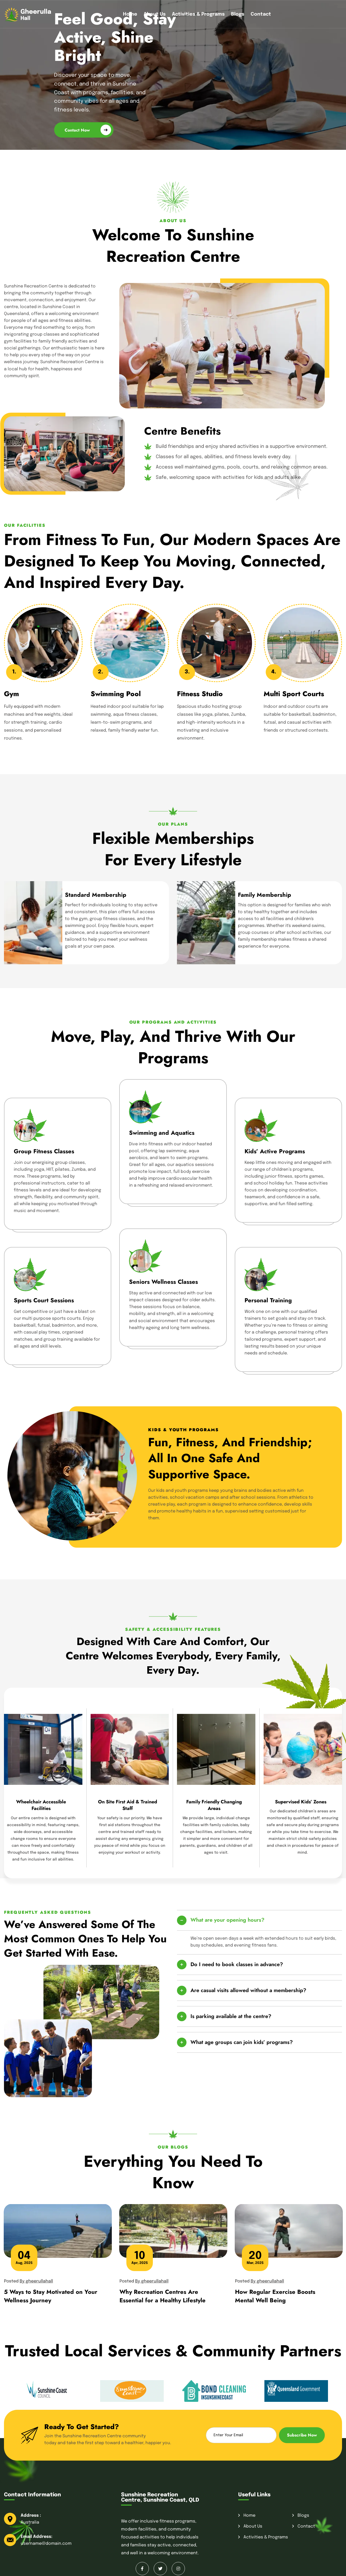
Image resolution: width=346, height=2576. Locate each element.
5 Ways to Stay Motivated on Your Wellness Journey (50, 2295)
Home (130, 14)
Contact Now (88, 130)
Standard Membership (95, 895)
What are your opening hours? (227, 1920)
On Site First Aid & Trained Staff (127, 1805)
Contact (261, 14)
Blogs (237, 14)
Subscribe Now (302, 2435)
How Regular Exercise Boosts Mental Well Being (275, 2295)
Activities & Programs (198, 14)
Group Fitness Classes (44, 1151)
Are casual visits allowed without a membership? (248, 1990)
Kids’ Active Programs (275, 1151)
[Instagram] (178, 2568)
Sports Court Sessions (44, 1300)
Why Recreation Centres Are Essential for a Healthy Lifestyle (162, 2295)
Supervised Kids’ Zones (300, 1801)
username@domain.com (46, 2543)
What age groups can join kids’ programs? (241, 2042)
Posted (28, 2281)
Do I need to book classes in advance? (236, 1964)
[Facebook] (142, 2568)
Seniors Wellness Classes (163, 1281)
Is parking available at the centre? (230, 2016)
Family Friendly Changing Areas (214, 1805)
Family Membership (264, 895)
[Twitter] (160, 2568)
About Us (155, 14)
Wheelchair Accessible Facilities (41, 1805)
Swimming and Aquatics (161, 1132)
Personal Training (268, 1300)
